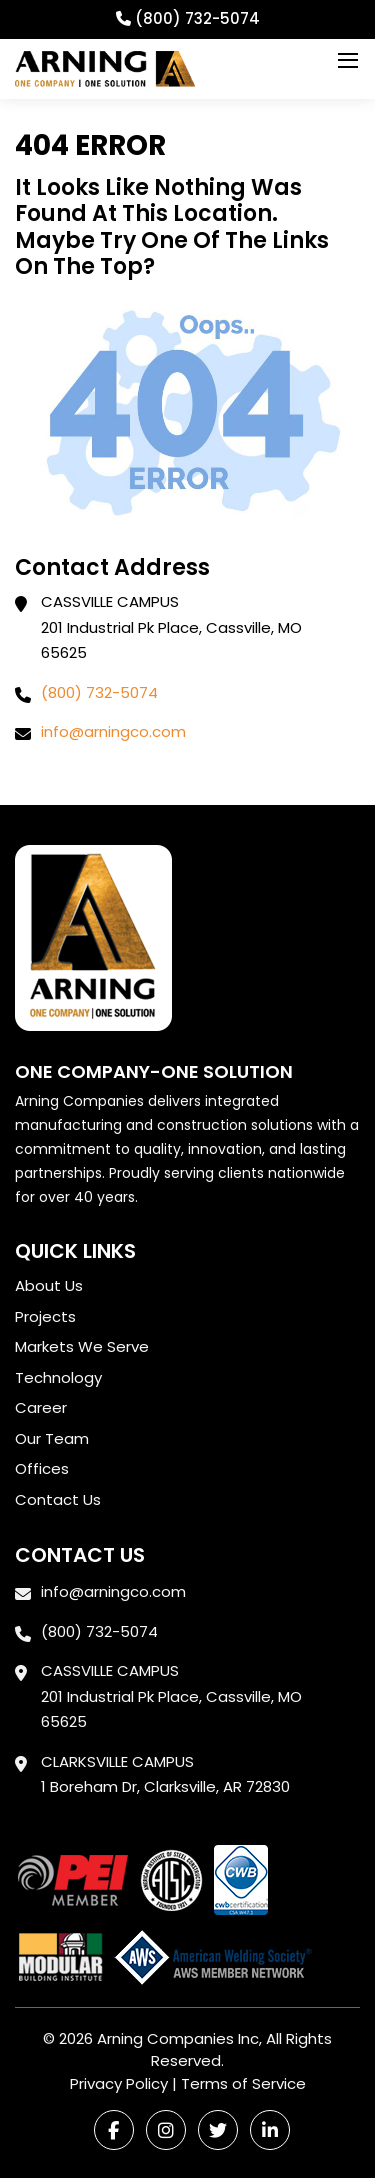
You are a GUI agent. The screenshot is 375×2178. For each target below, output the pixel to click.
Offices (42, 1468)
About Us (49, 1285)
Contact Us (58, 1499)
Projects (45, 1316)
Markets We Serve (82, 1346)
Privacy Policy (119, 2083)
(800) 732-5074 (99, 692)
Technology (58, 1377)
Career (41, 1407)
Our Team (52, 1438)
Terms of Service (243, 2083)
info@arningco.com (113, 731)
